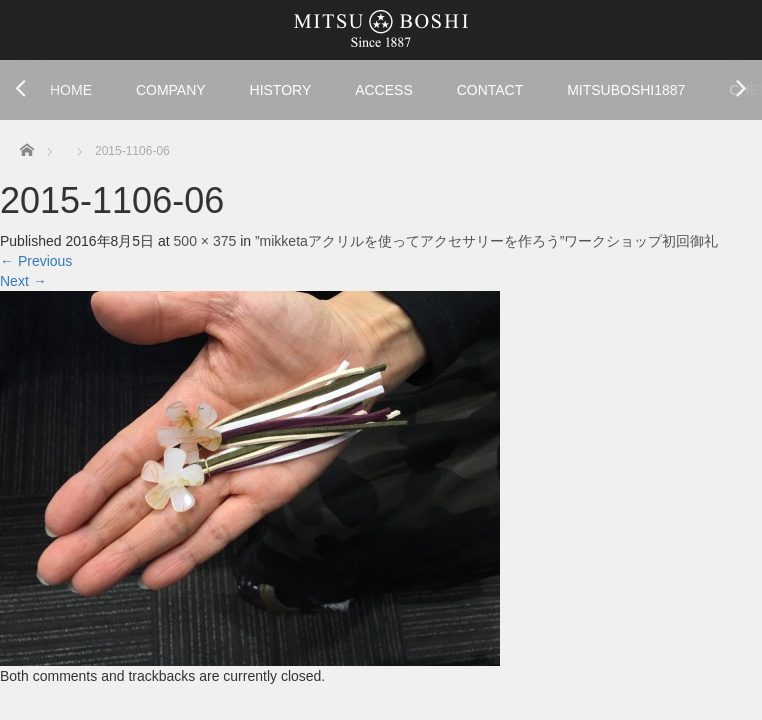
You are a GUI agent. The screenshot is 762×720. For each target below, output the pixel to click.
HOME (71, 90)
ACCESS (384, 90)
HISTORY (281, 90)
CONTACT (490, 90)
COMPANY (171, 90)
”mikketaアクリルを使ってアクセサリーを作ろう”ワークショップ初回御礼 (487, 241)
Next (23, 281)
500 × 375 (205, 241)
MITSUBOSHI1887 (626, 90)
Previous (36, 261)
